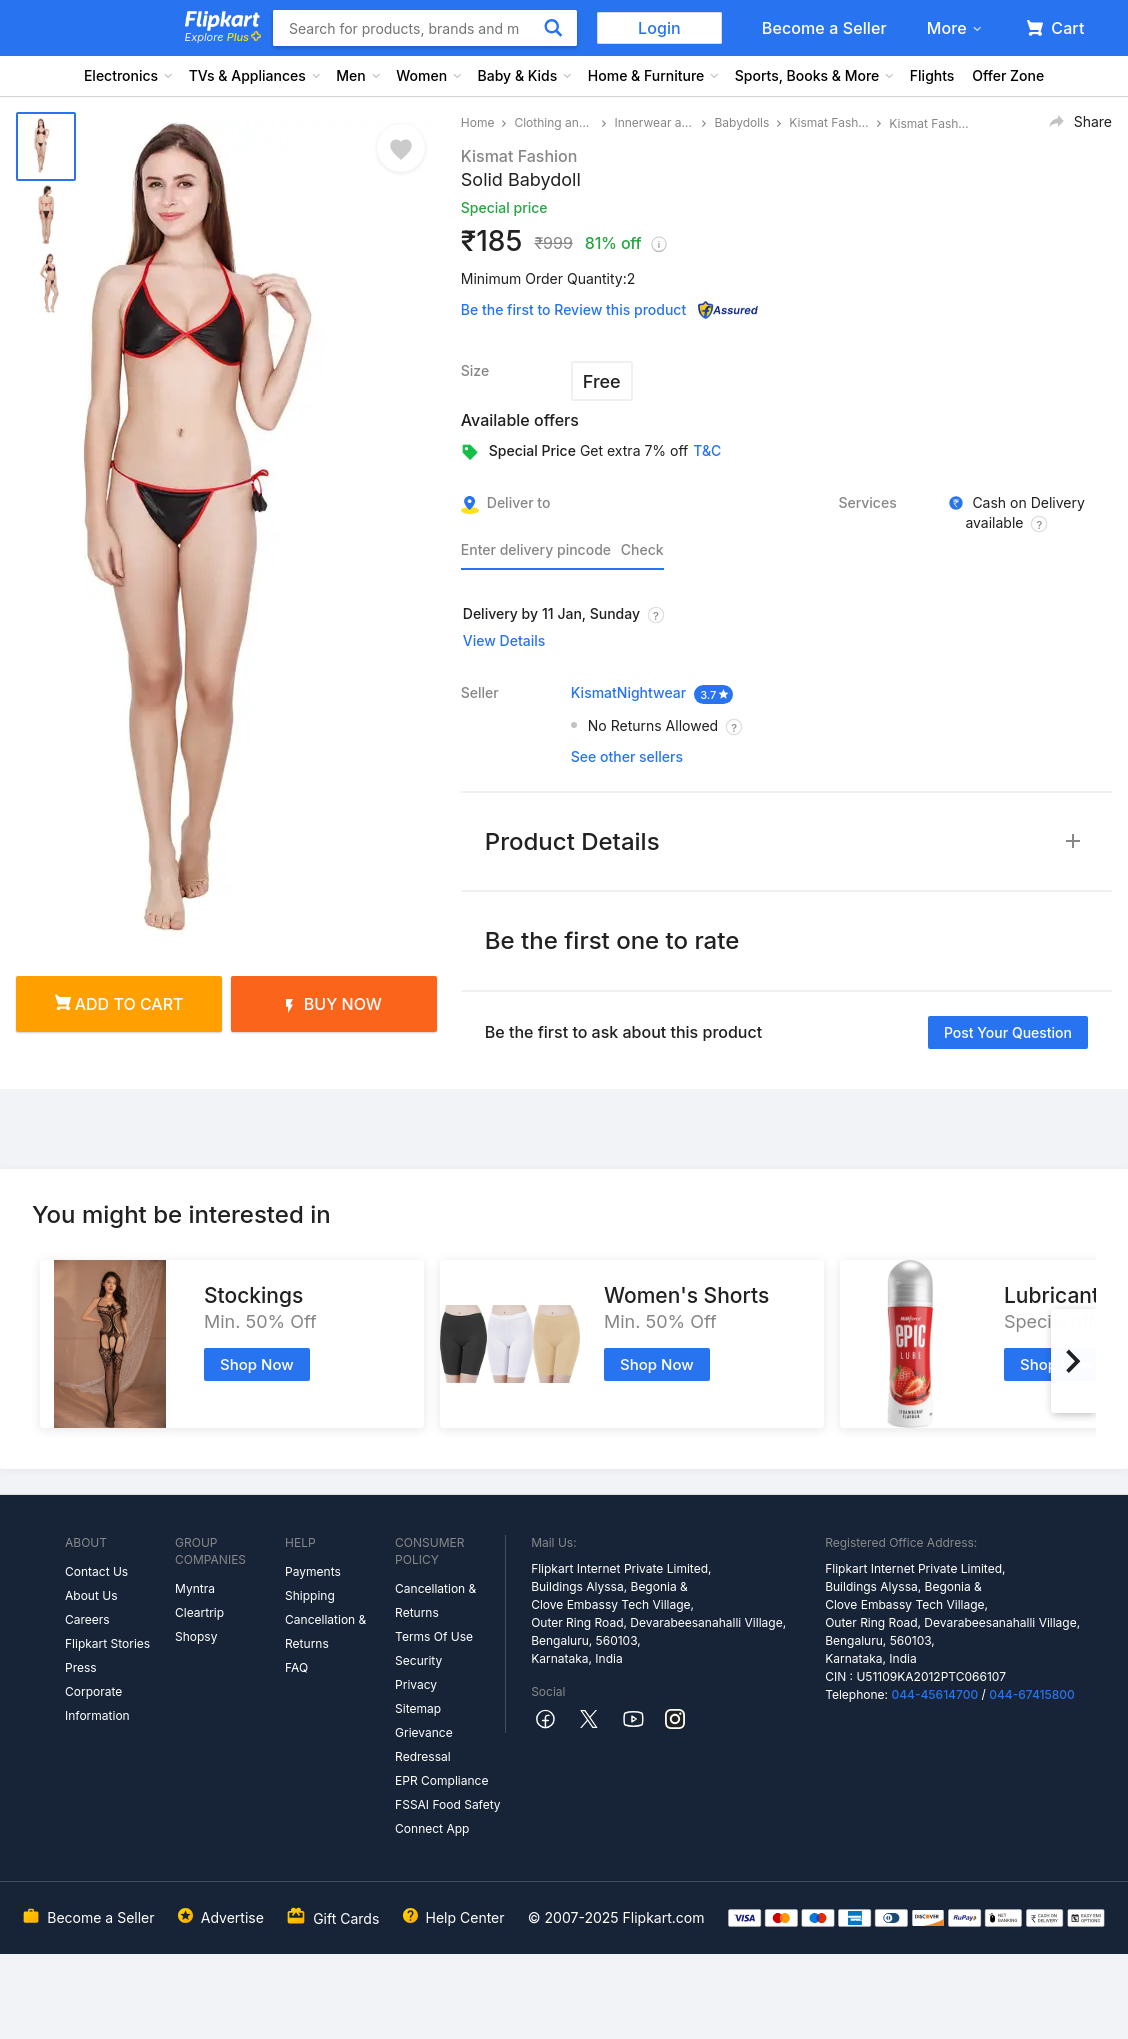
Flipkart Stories (107, 1643)
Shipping (310, 1595)
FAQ (296, 1667)
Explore (223, 37)
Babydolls (741, 122)
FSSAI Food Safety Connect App (448, 1816)
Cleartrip (199, 1612)
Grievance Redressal (424, 1744)
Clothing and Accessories (554, 122)
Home (478, 122)
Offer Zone (1008, 75)
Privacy (416, 1684)
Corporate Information (97, 1703)
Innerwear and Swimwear (654, 122)
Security (418, 1660)
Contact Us (96, 1571)
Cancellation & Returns (325, 1631)
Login (659, 28)
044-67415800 (1032, 1694)
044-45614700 (934, 1694)
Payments (313, 1571)
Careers (87, 1619)
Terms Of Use (434, 1636)
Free (602, 381)
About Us (91, 1595)
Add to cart (119, 1004)
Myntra (195, 1588)
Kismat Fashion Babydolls (829, 122)
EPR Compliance (441, 1780)
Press (81, 1667)
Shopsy (196, 1636)
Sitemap (418, 1708)
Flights (932, 75)
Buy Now (334, 1004)
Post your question (1008, 1032)
